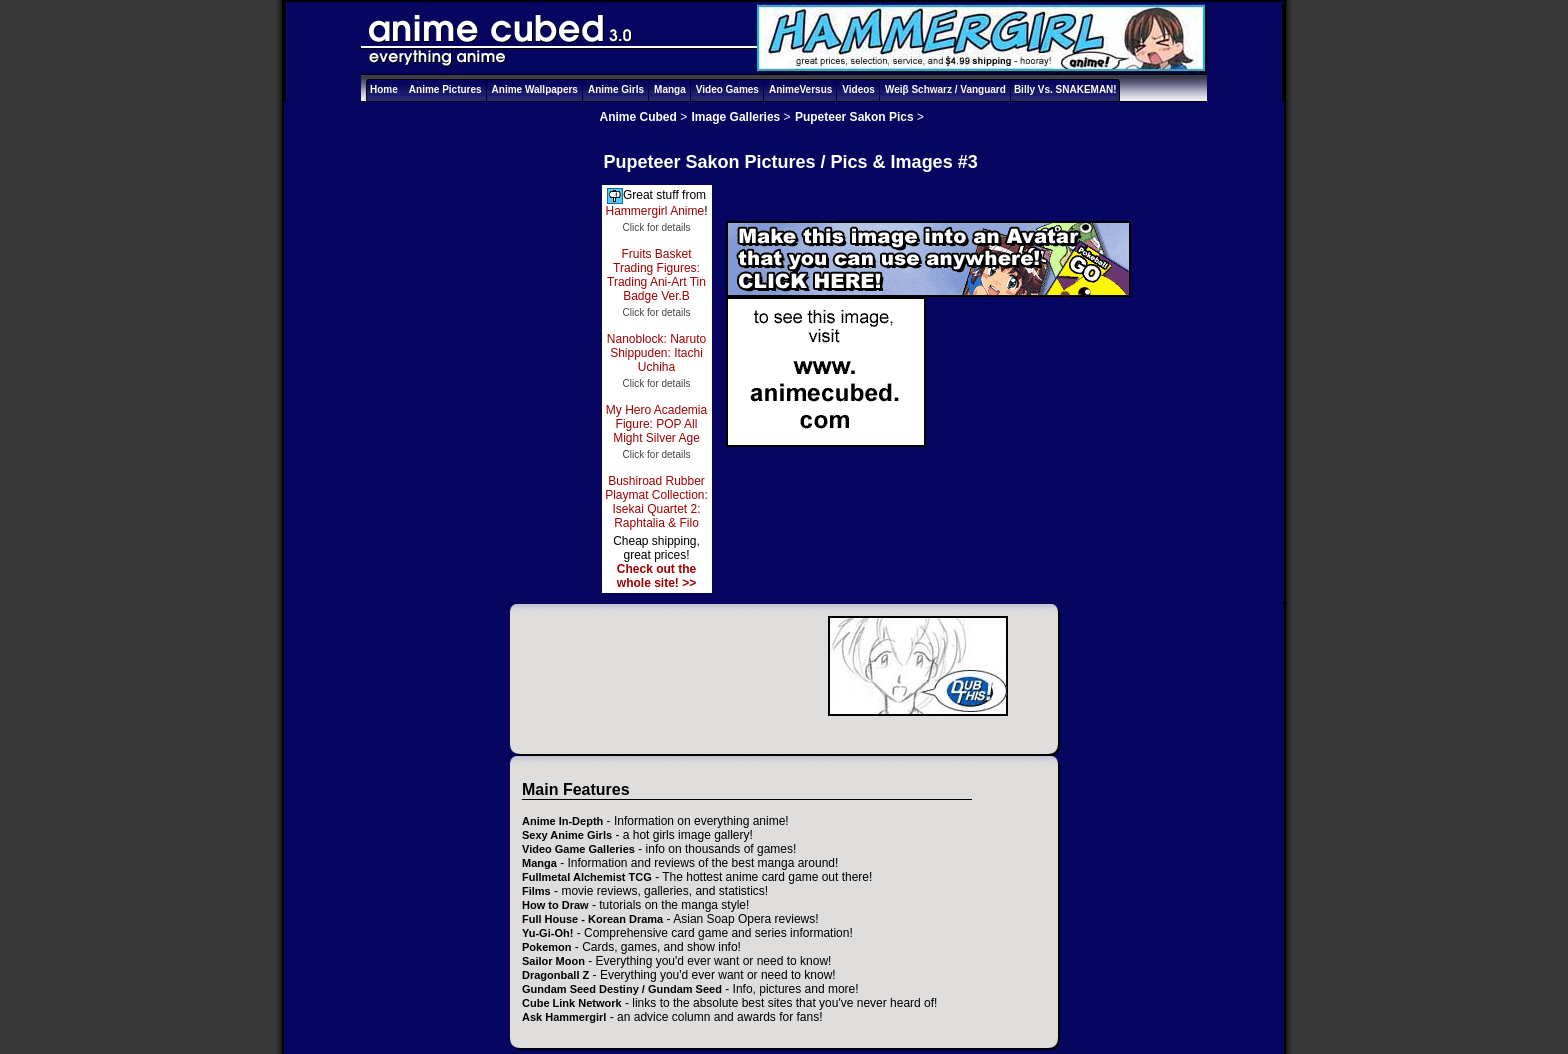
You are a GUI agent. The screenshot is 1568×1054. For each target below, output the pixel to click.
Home (384, 89)
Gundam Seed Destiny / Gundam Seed (622, 989)
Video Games (727, 89)
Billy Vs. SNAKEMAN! (1065, 89)
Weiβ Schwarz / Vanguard (945, 89)
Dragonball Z (555, 975)
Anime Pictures (445, 89)
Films (536, 891)
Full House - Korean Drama (592, 919)
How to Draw (555, 905)
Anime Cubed (638, 117)
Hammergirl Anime (654, 211)
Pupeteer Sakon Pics (854, 117)
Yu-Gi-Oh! (547, 933)
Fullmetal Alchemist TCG (587, 877)
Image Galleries (736, 117)
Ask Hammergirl (564, 1017)
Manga (670, 89)
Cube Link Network (572, 1003)
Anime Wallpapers (535, 89)
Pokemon (547, 947)
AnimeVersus (800, 89)
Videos (858, 89)
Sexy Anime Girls (567, 835)
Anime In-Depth (562, 821)
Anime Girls (616, 89)
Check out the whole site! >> (656, 576)
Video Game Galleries (578, 849)
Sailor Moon (553, 961)
